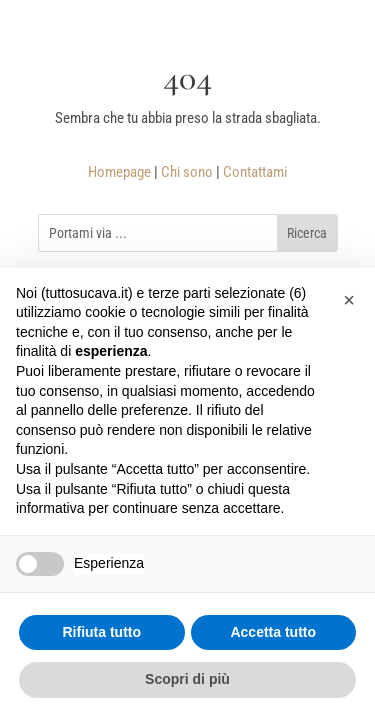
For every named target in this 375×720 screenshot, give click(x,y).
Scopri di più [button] (187, 679)
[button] (349, 300)
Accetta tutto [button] (273, 632)
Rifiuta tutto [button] (101, 632)
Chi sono (187, 172)
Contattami (255, 172)
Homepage (119, 172)
